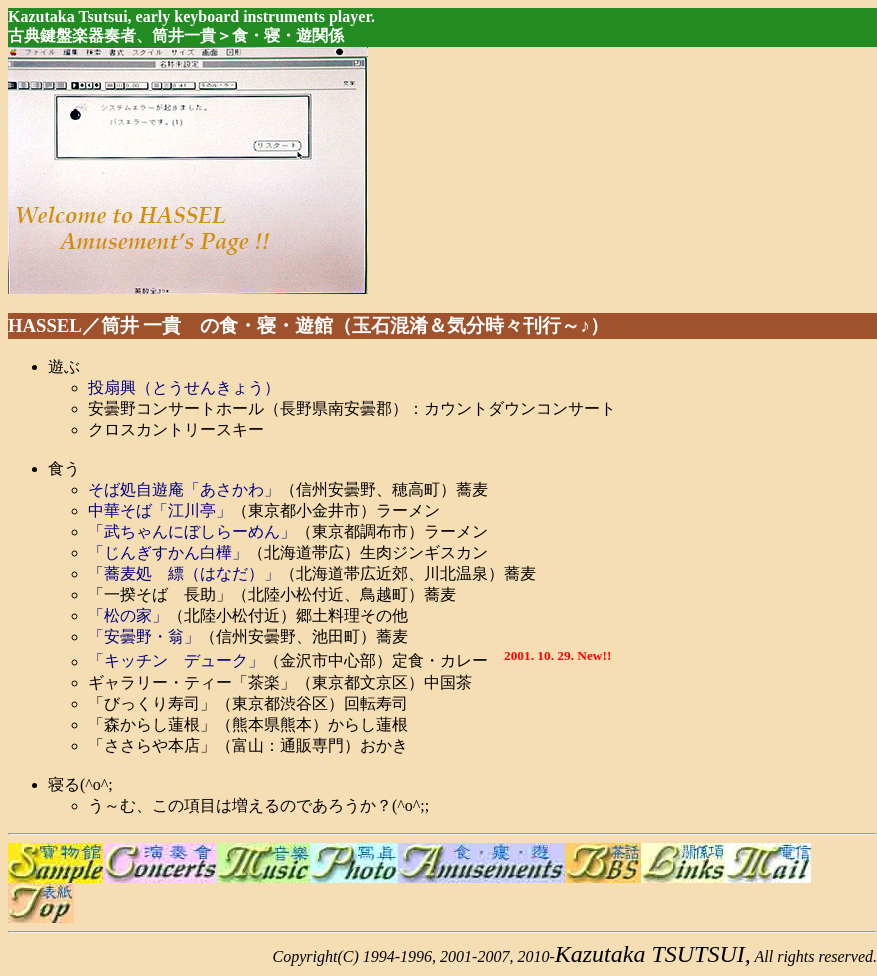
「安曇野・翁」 (144, 636)
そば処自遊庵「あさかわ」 (184, 489)
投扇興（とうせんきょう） (184, 387)
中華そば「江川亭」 (160, 510)
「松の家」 (128, 615)
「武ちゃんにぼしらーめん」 (192, 531)
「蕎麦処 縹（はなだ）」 (184, 573)
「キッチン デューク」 (176, 661)
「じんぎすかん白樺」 (168, 552)
